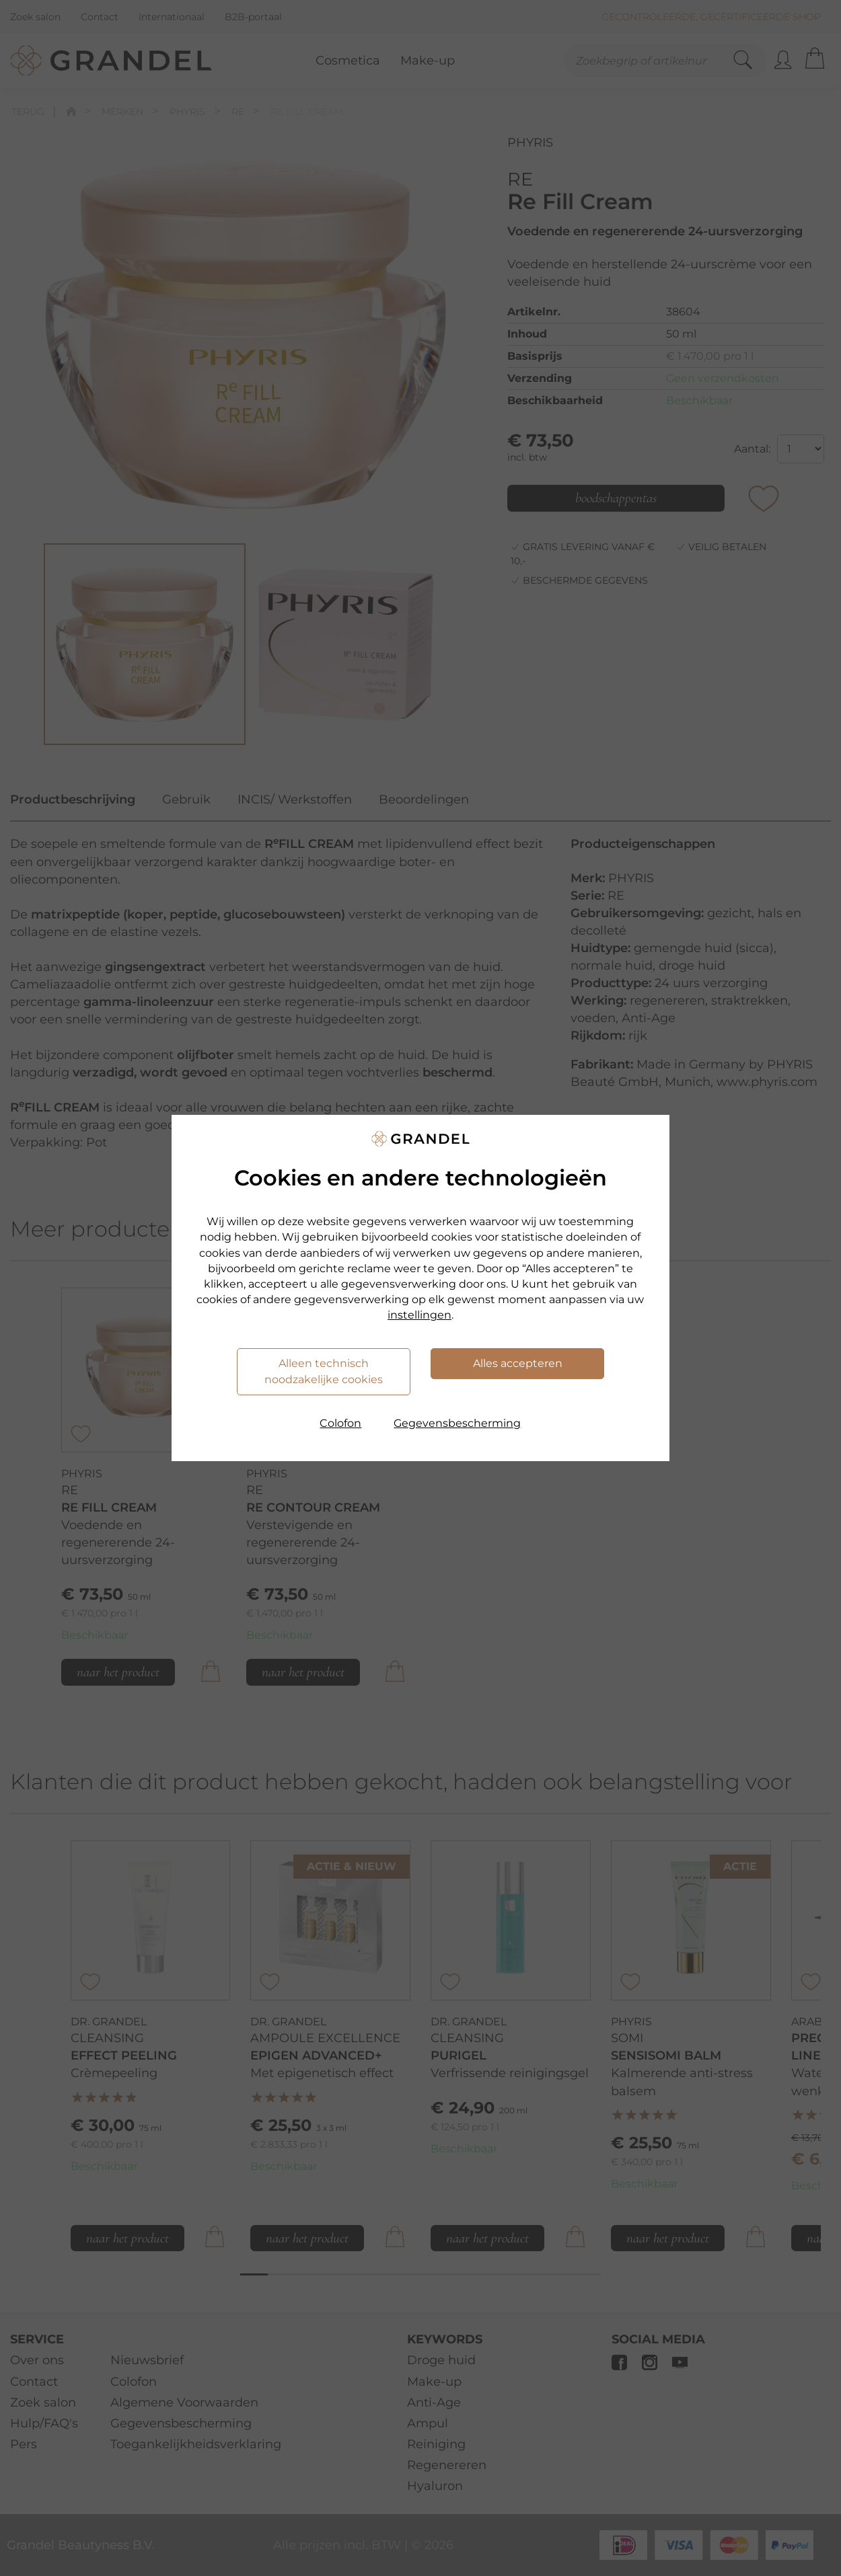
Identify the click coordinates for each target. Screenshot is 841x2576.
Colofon (340, 1423)
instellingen (419, 1315)
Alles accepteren (517, 1363)
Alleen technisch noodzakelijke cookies (323, 1371)
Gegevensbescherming (457, 1423)
